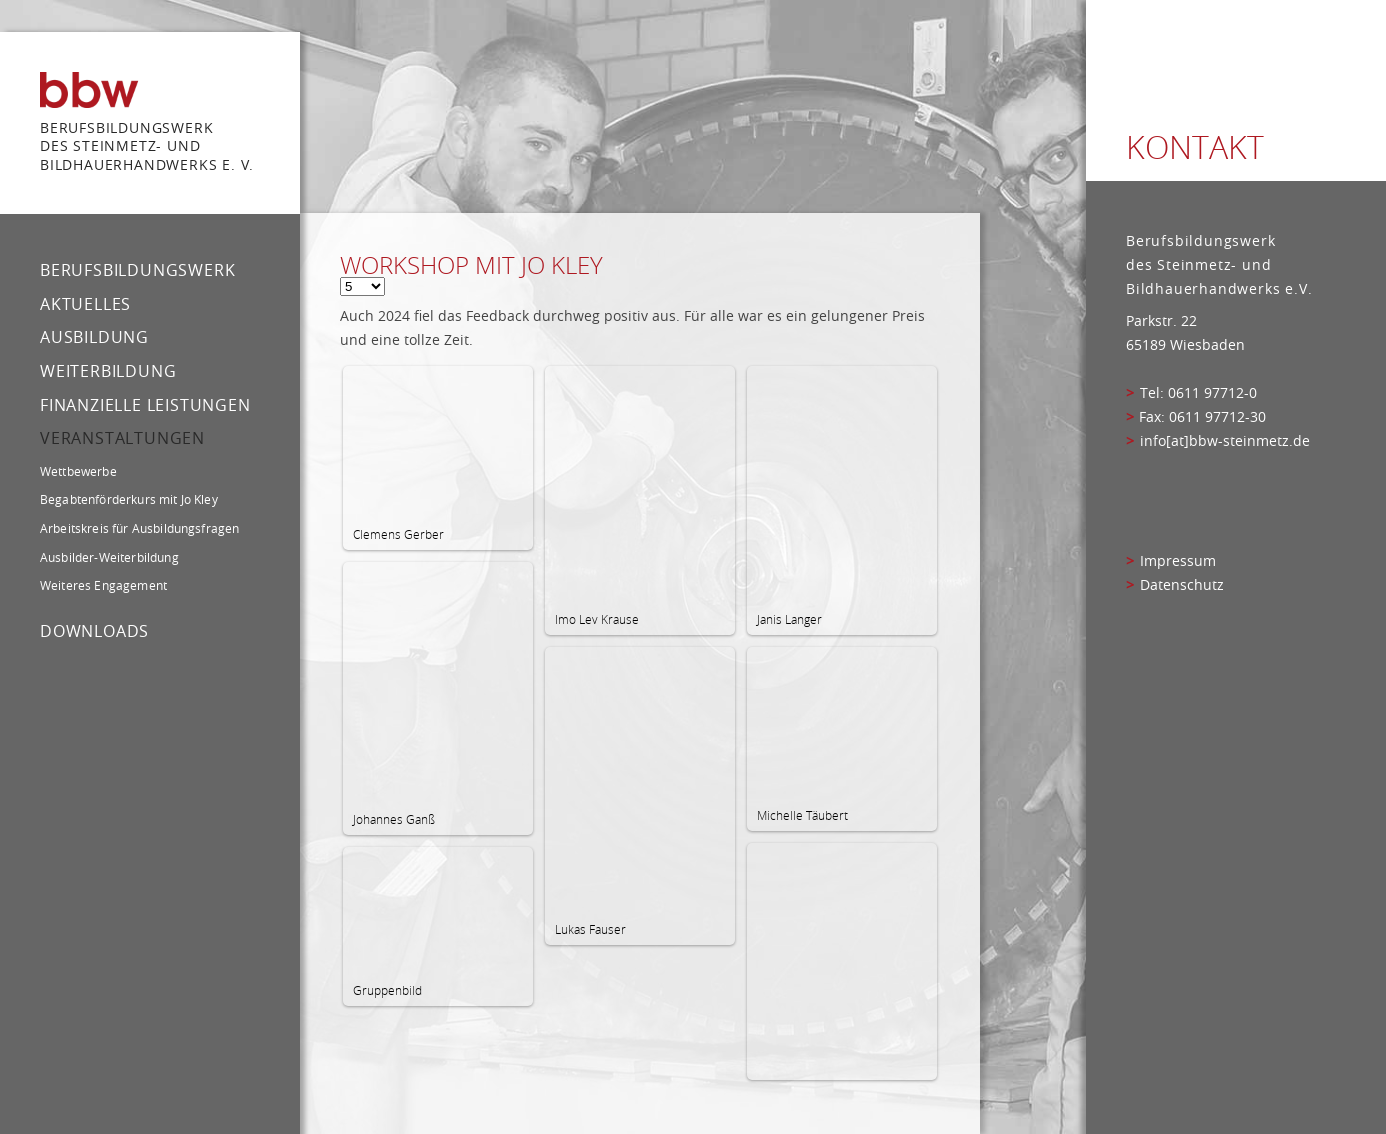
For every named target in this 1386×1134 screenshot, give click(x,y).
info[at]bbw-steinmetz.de (1225, 441)
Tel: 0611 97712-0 (1198, 393)
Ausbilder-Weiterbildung (109, 557)
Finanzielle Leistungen (145, 405)
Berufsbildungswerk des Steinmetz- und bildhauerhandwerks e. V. (147, 146)
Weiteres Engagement (103, 585)
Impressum (1178, 561)
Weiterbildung (108, 371)
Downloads (94, 631)
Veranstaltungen (122, 438)
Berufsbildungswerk (137, 270)
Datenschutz (1182, 585)
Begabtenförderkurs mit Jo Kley (129, 499)
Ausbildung (94, 337)
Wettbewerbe (78, 471)
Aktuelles (85, 304)
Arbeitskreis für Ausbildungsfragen (139, 528)
